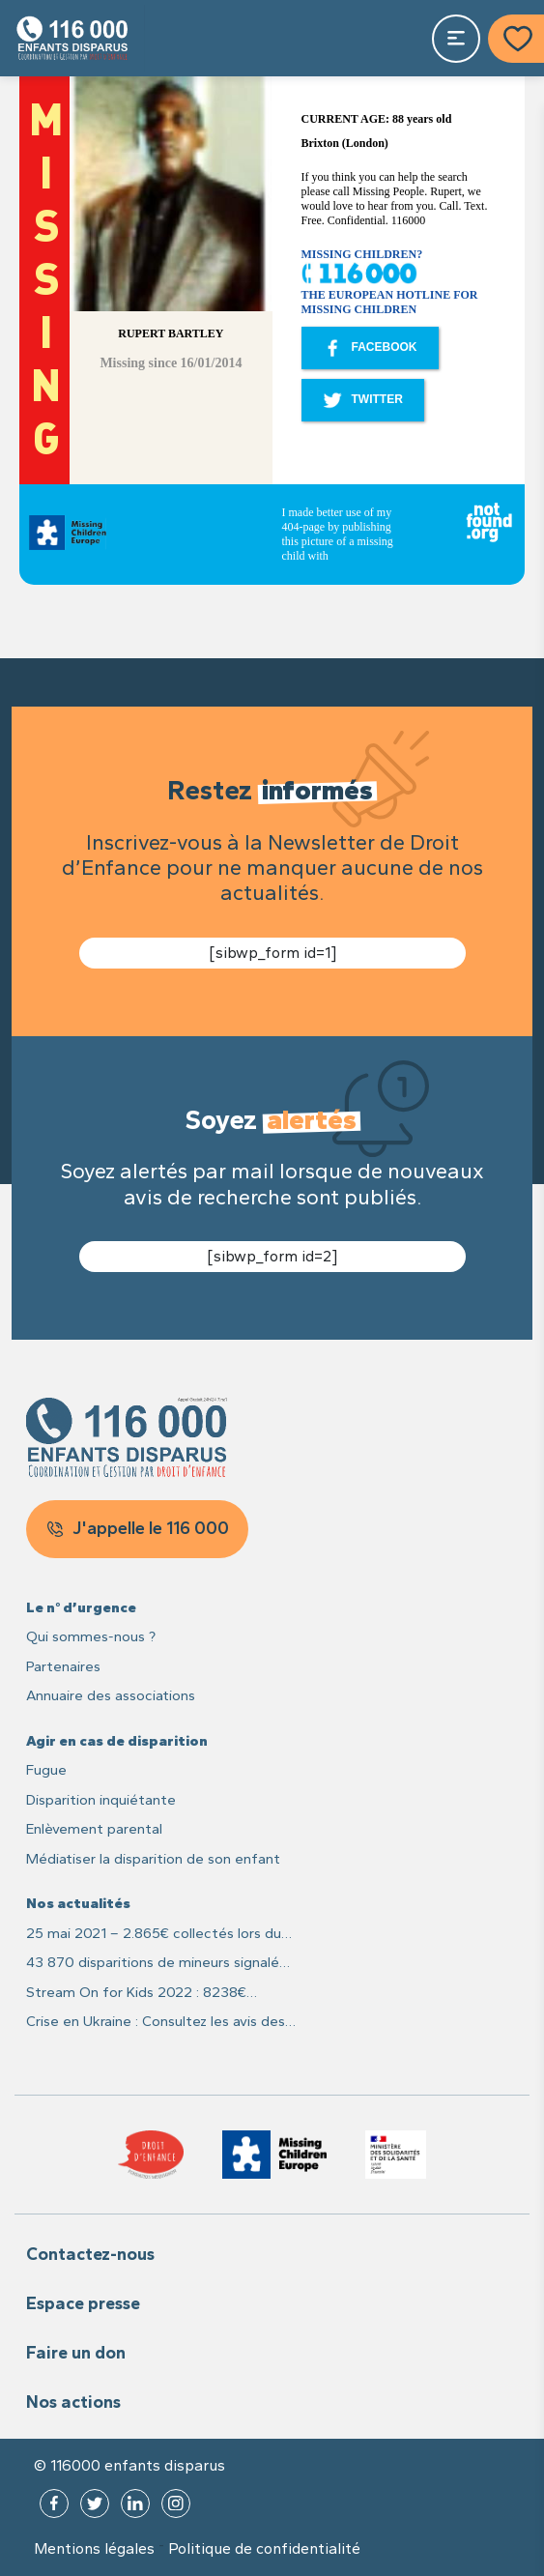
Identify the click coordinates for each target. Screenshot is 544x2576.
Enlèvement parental (94, 1829)
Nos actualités (78, 1903)
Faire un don (76, 2352)
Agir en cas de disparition (117, 1741)
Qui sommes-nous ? (91, 1636)
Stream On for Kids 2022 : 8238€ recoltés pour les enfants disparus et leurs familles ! (148, 1993)
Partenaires (63, 1666)
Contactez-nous (90, 2254)
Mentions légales (94, 2549)
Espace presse (83, 2303)
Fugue (46, 1770)
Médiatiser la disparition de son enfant (153, 1858)
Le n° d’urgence (81, 1607)
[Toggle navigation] (456, 38)
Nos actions (73, 2402)
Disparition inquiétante (101, 1800)
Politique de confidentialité (264, 2549)
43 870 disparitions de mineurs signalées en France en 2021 (160, 1964)
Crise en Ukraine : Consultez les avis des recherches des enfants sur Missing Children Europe (155, 2022)
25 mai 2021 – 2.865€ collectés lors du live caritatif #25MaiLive (153, 1935)
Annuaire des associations (110, 1695)
